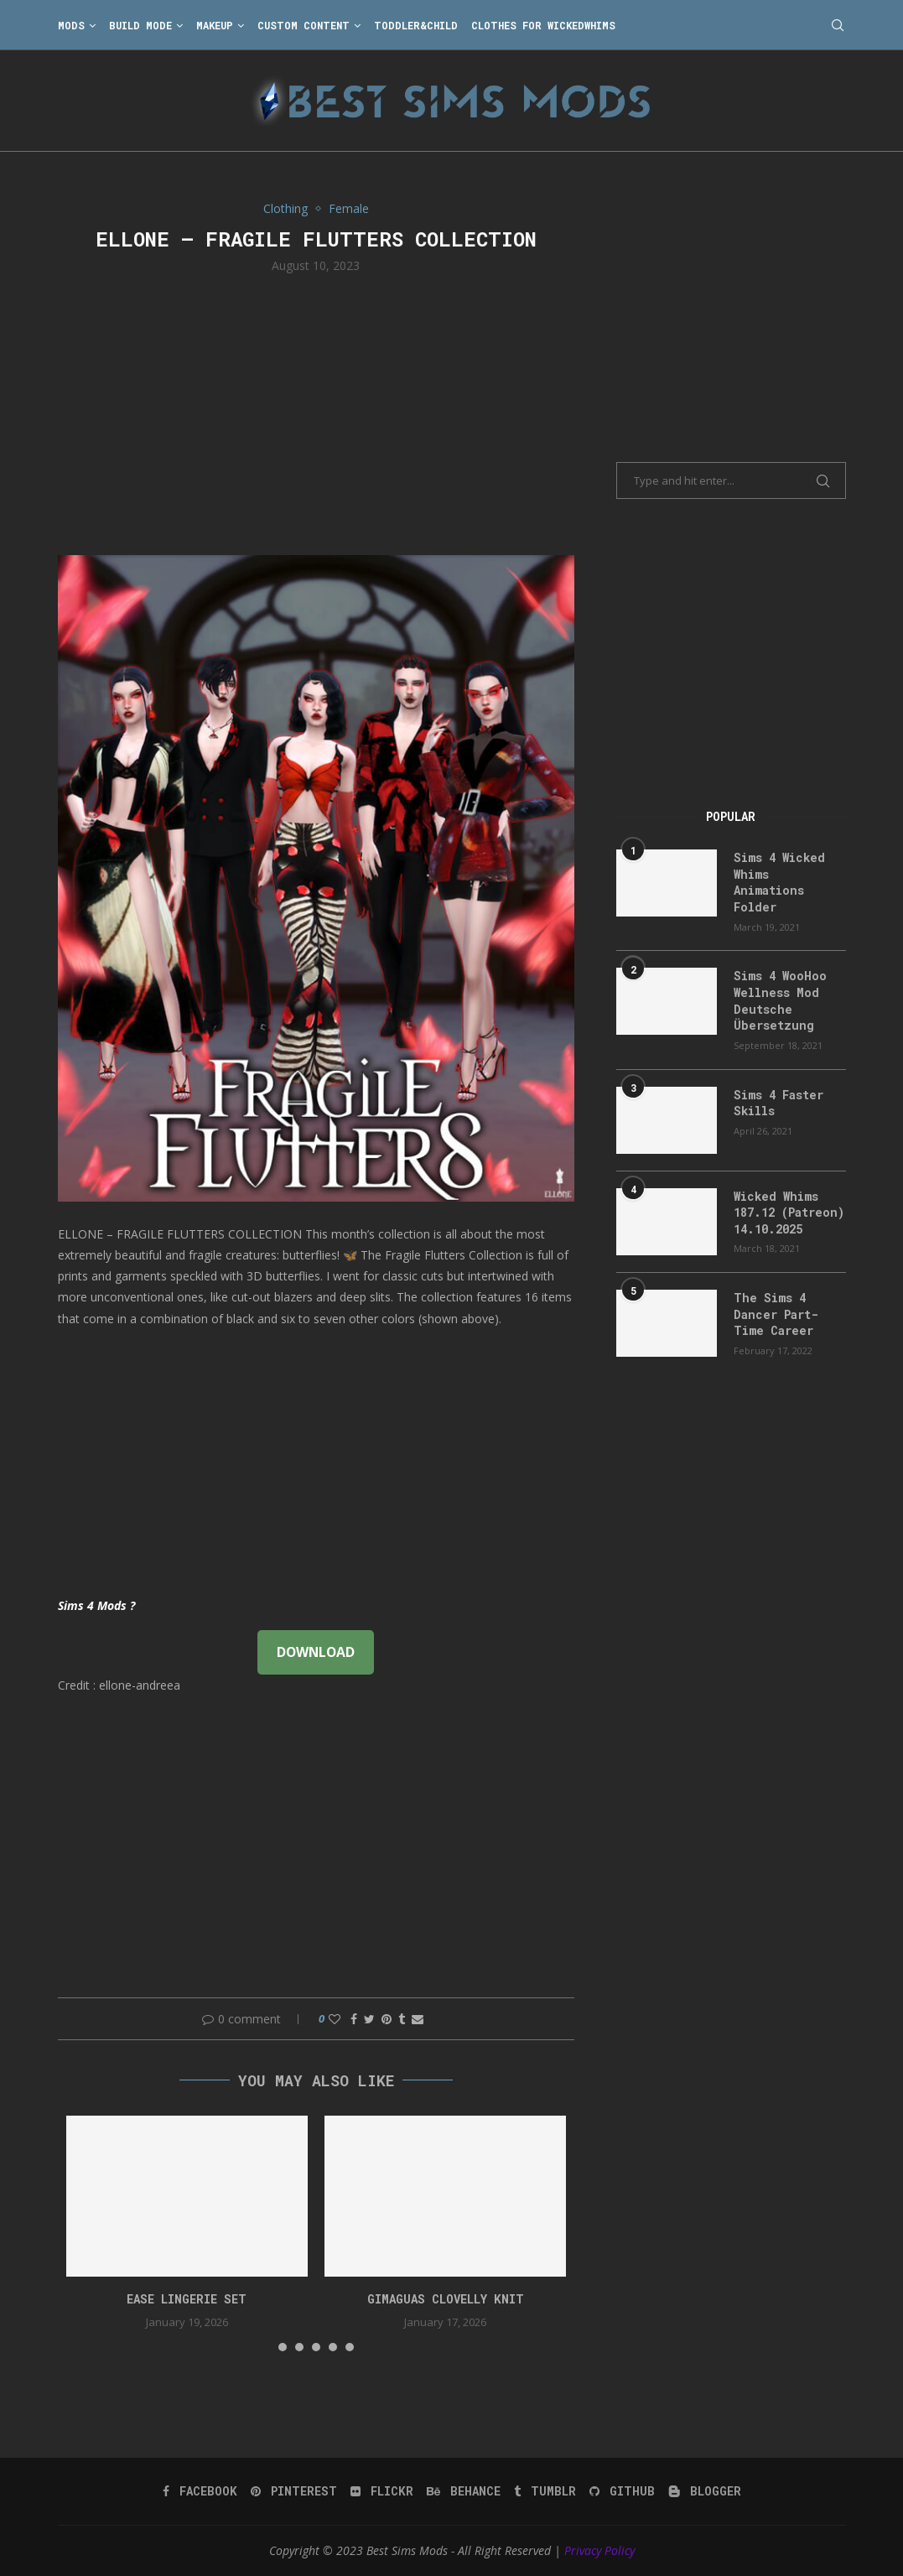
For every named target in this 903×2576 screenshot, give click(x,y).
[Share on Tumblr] (401, 2019)
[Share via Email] (417, 2019)
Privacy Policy (599, 2550)
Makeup (214, 25)
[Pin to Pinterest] (386, 2019)
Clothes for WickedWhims (543, 25)
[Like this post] (334, 2019)
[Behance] (464, 2491)
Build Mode (140, 25)
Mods (71, 25)
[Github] (622, 2491)
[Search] (837, 25)
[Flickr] (381, 2491)
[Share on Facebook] (353, 2019)
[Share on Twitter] (369, 2019)
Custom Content (303, 25)
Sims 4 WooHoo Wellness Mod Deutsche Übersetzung (780, 1000)
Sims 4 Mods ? (96, 1605)
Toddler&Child (416, 25)
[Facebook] (200, 2491)
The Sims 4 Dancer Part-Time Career (776, 1314)
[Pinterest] (294, 2491)
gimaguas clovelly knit (445, 2299)
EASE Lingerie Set (187, 2299)
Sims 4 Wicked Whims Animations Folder (779, 882)
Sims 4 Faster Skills (778, 1103)
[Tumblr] (545, 2491)
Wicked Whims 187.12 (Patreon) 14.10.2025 (789, 1212)
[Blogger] (704, 2491)
